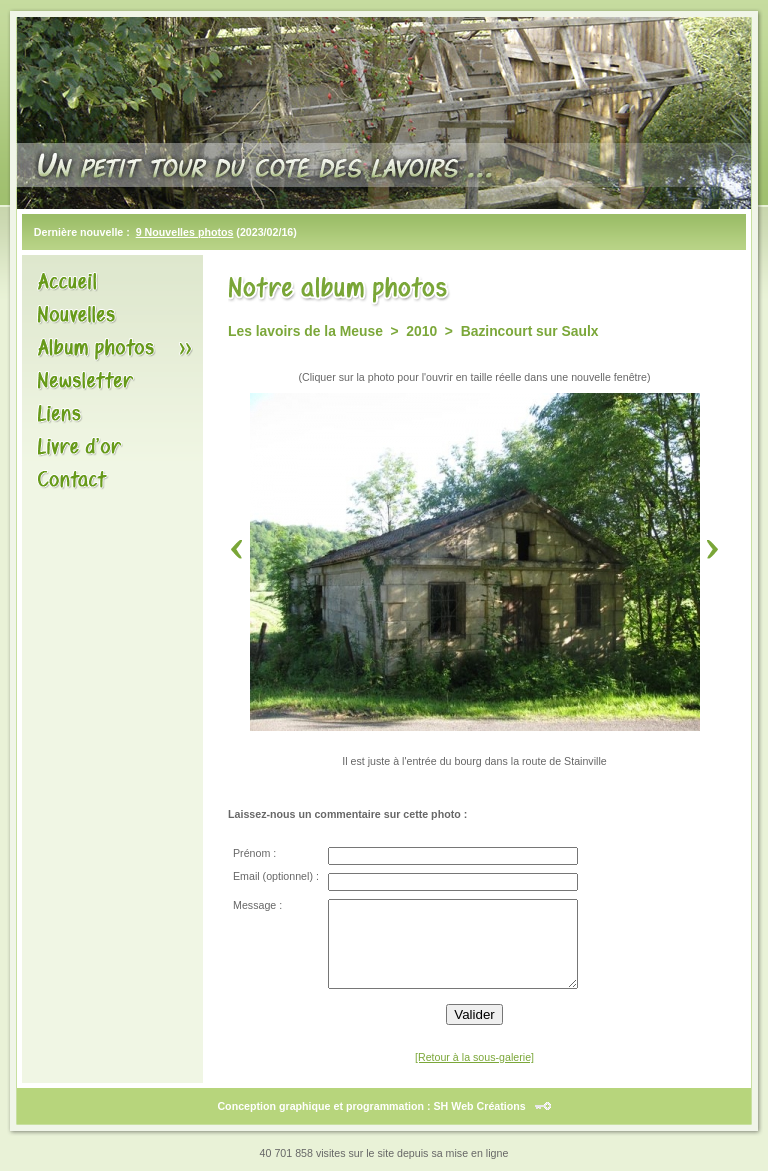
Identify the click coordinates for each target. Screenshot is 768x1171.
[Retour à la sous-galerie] (474, 1057)
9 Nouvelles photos (185, 232)
